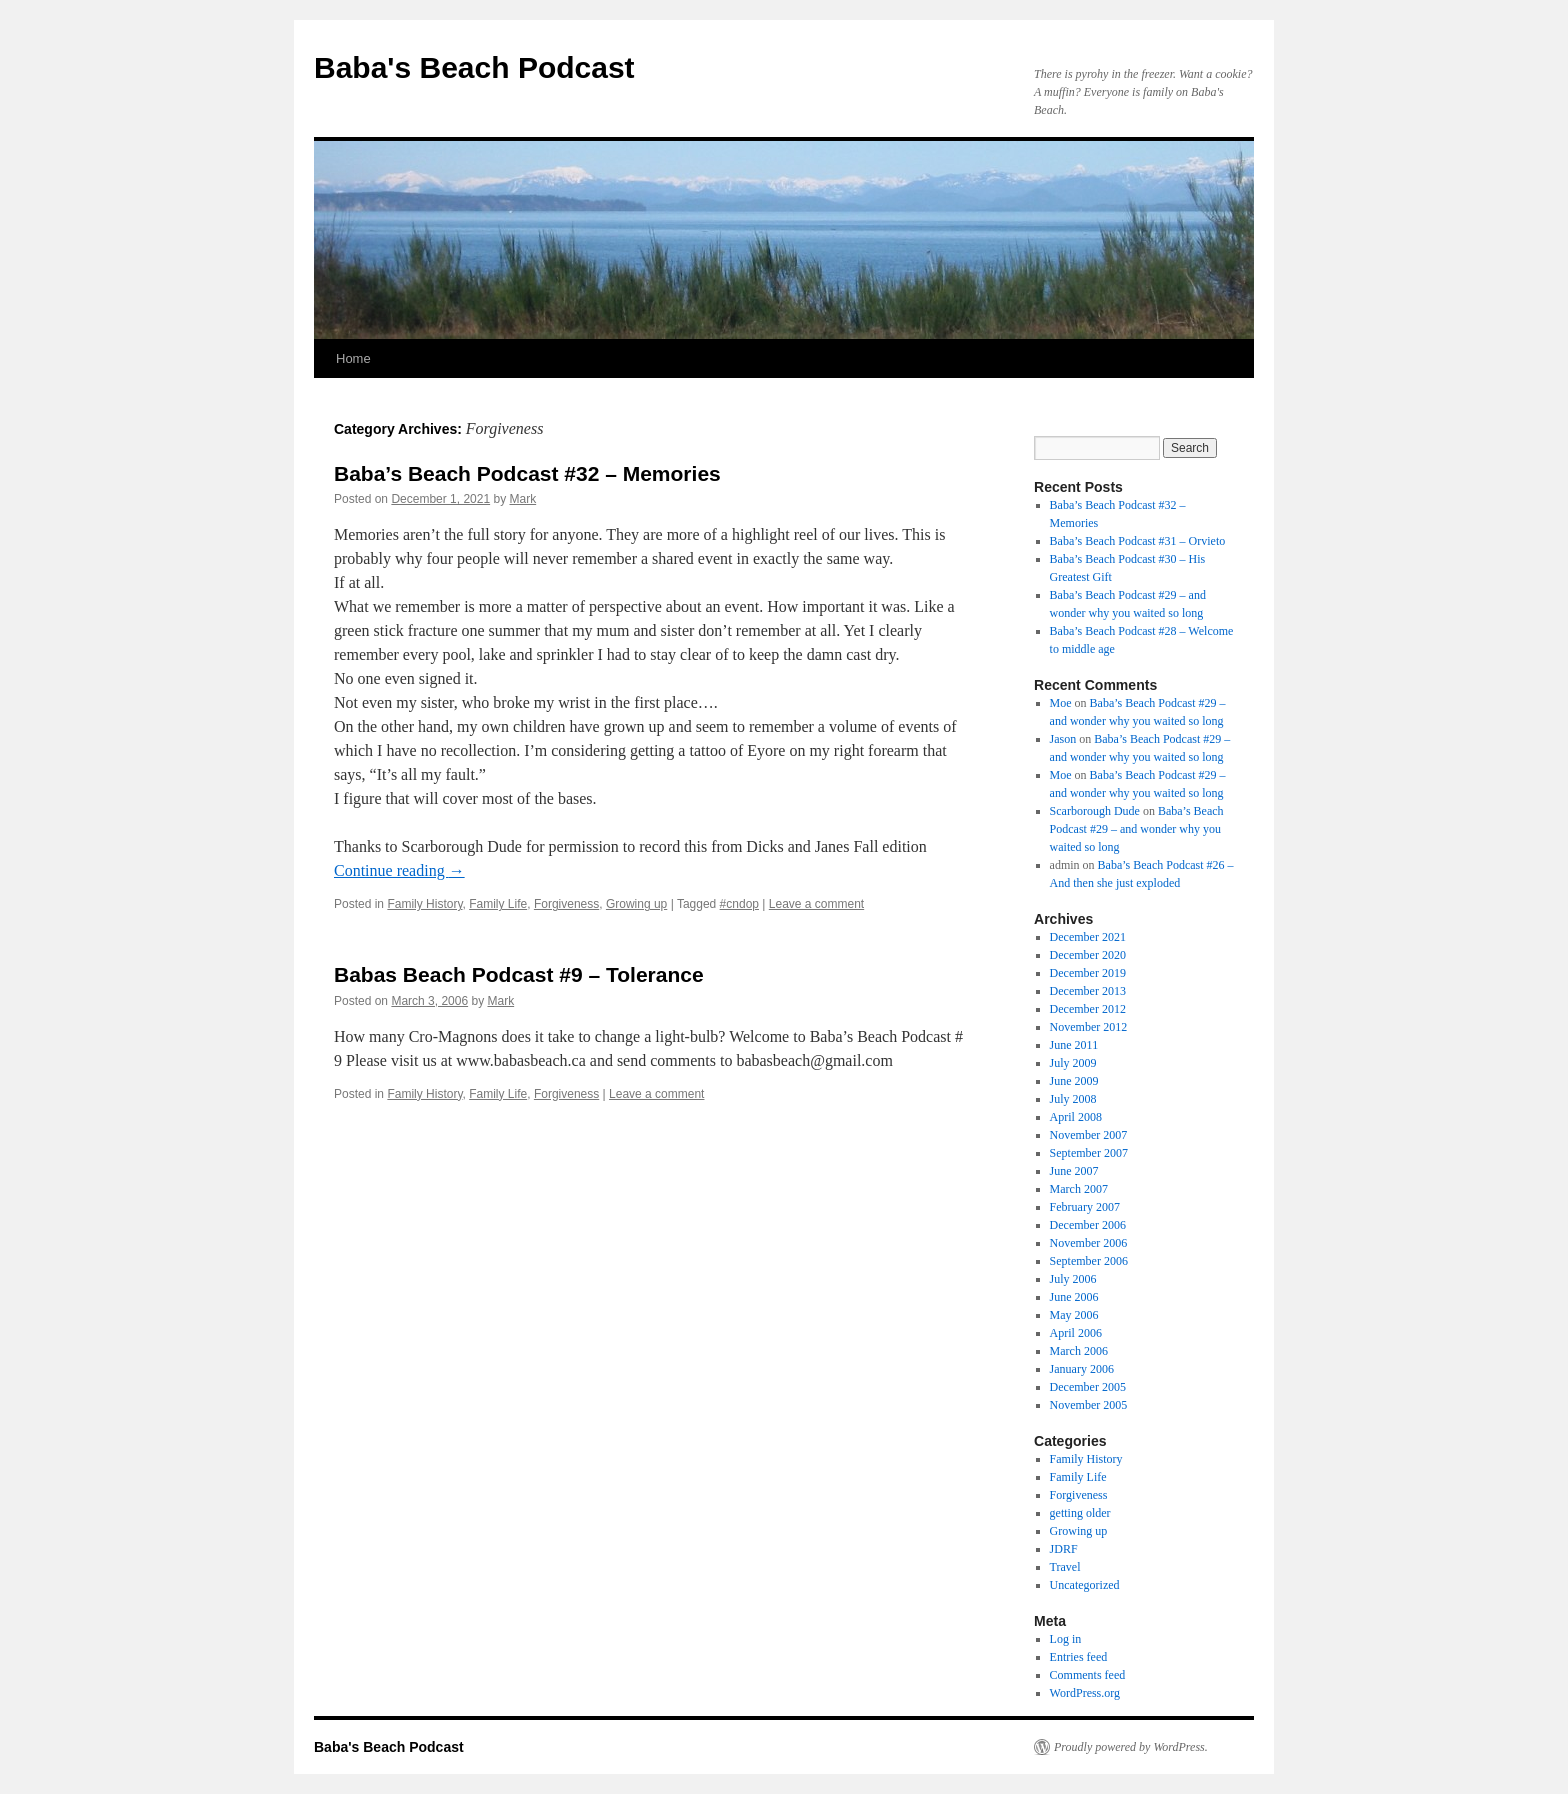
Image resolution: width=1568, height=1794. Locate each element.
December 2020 (1088, 955)
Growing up (636, 904)
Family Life (498, 904)
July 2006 (1073, 1279)
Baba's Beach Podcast (474, 67)
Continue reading (399, 870)
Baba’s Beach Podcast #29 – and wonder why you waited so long (1137, 829)
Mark (523, 499)
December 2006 (1088, 1225)
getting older (1080, 1513)
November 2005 (1089, 1405)
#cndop (739, 904)
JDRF (1064, 1549)
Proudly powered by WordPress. (1131, 1747)
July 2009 (1073, 1063)
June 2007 (1074, 1171)
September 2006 (1089, 1261)
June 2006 (1074, 1297)
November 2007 (1089, 1135)
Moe (1061, 703)
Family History (424, 904)
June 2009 (1074, 1081)
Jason (1063, 739)
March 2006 (1079, 1351)
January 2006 (1082, 1369)
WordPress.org (1085, 1693)
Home (353, 358)
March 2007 (1079, 1189)
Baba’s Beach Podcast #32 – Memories (527, 473)
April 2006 (1076, 1333)
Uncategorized (1085, 1585)
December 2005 (1088, 1387)
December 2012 (1088, 1009)
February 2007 (1085, 1207)
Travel (1065, 1567)
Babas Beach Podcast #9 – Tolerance (519, 974)
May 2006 (1074, 1315)
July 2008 (1073, 1099)
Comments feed (1088, 1675)
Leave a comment (816, 904)
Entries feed (1079, 1657)
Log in (1066, 1639)
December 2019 (1088, 973)
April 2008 (1076, 1117)
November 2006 (1089, 1243)
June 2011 (1074, 1045)
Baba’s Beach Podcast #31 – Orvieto (1138, 541)
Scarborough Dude (1095, 811)
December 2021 (1088, 937)
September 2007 (1089, 1153)
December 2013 (1088, 991)
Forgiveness (566, 904)
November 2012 (1089, 1027)
